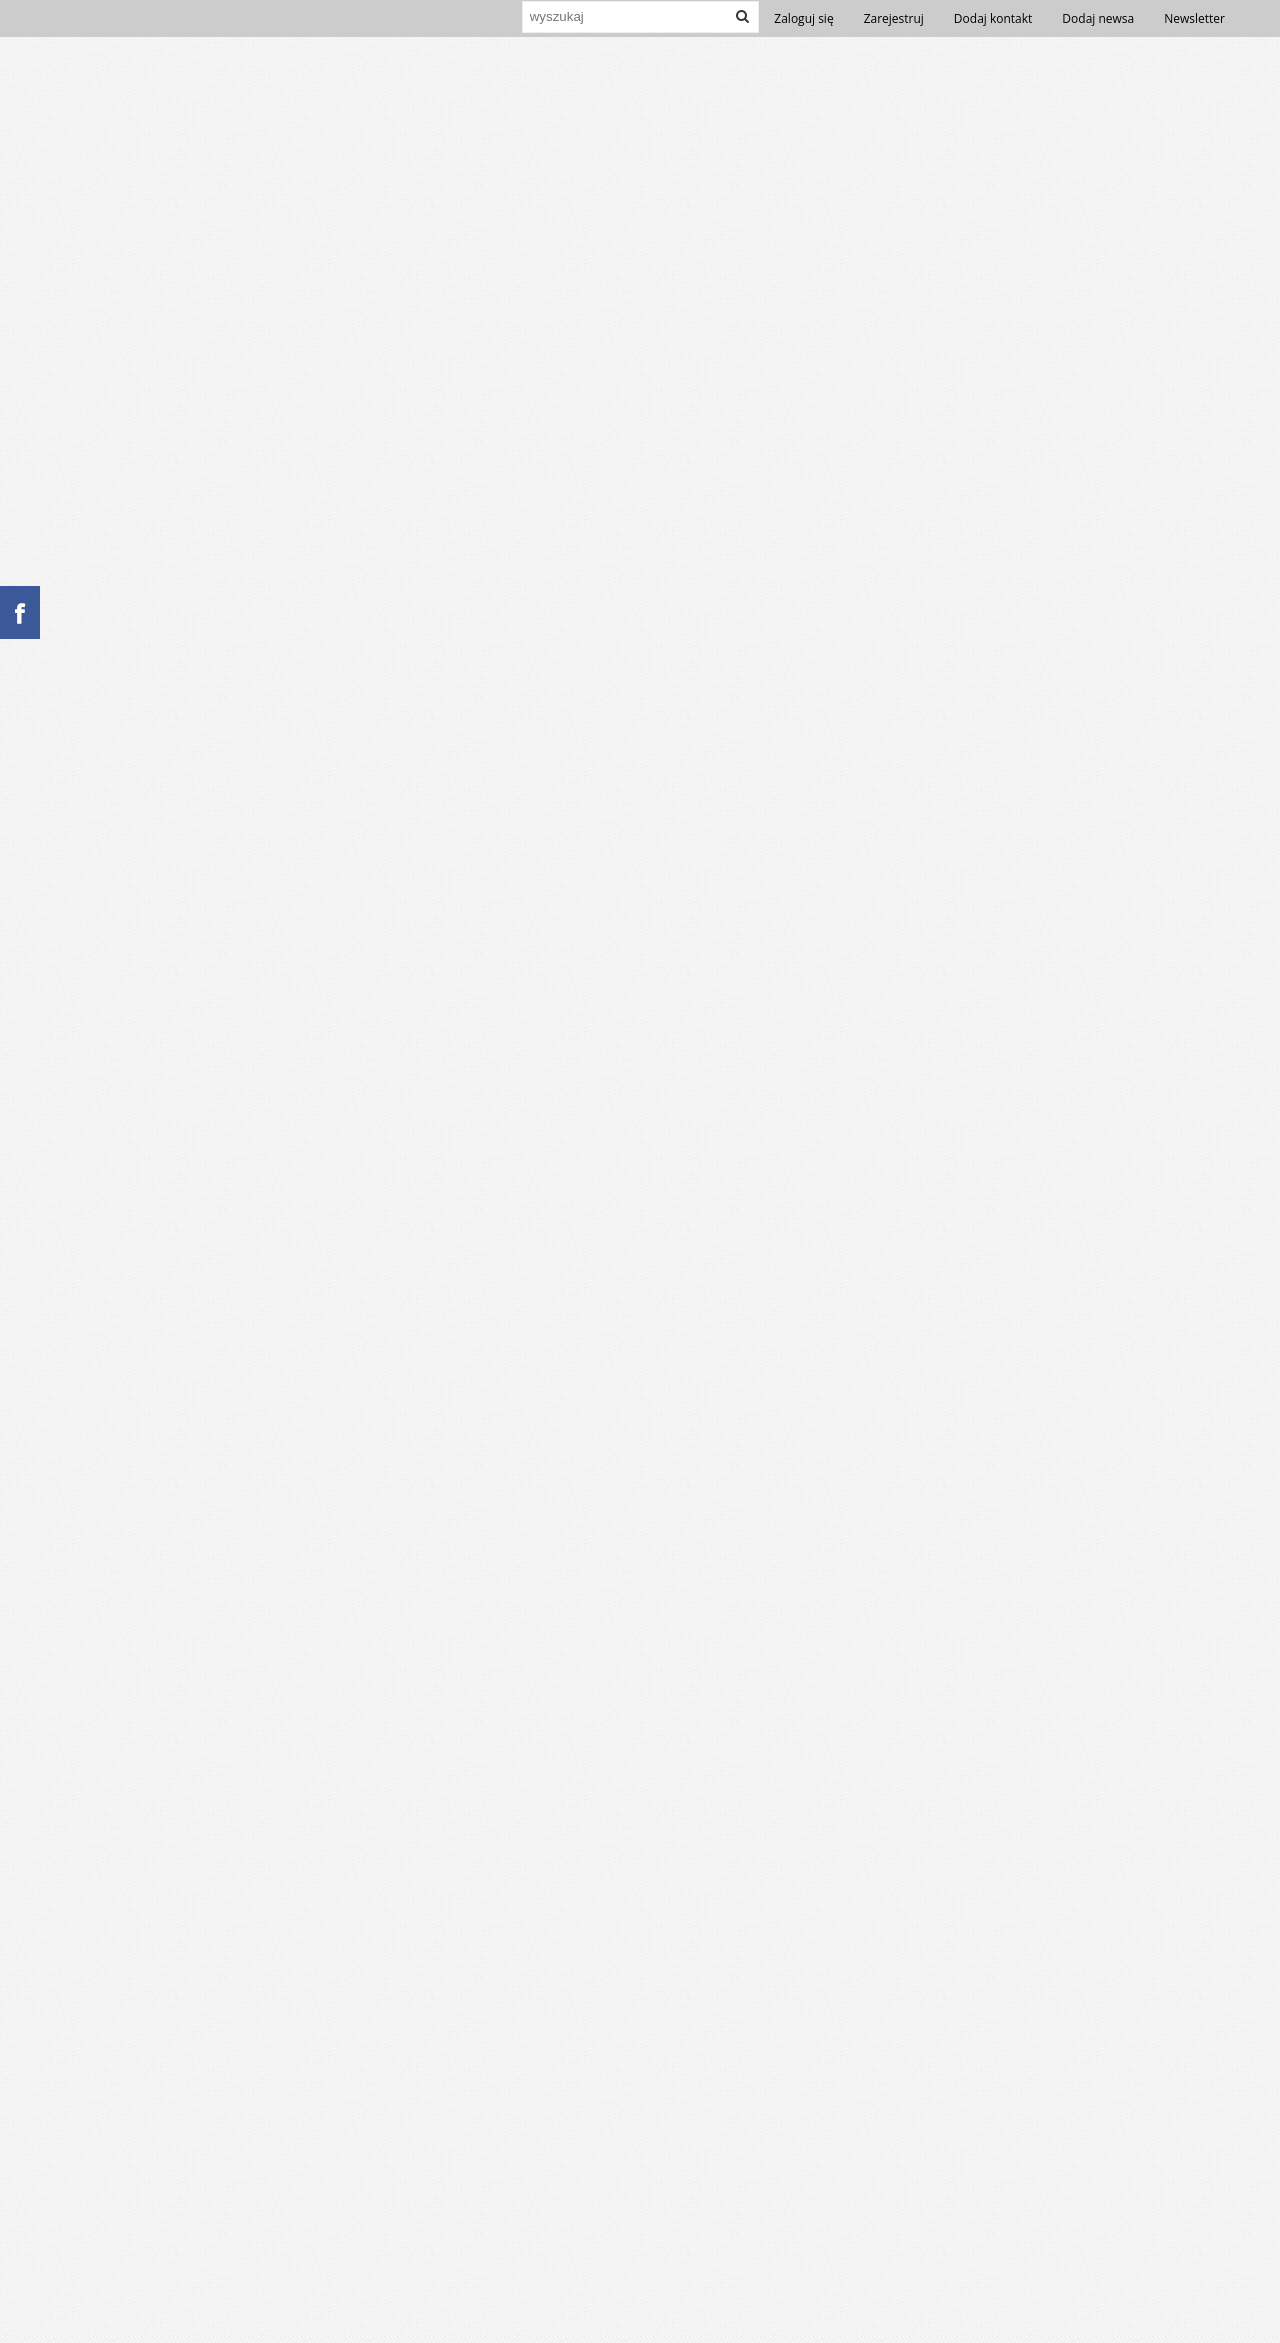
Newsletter (1194, 18)
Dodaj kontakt (993, 18)
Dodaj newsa (1098, 18)
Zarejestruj (894, 18)
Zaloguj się (803, 18)
